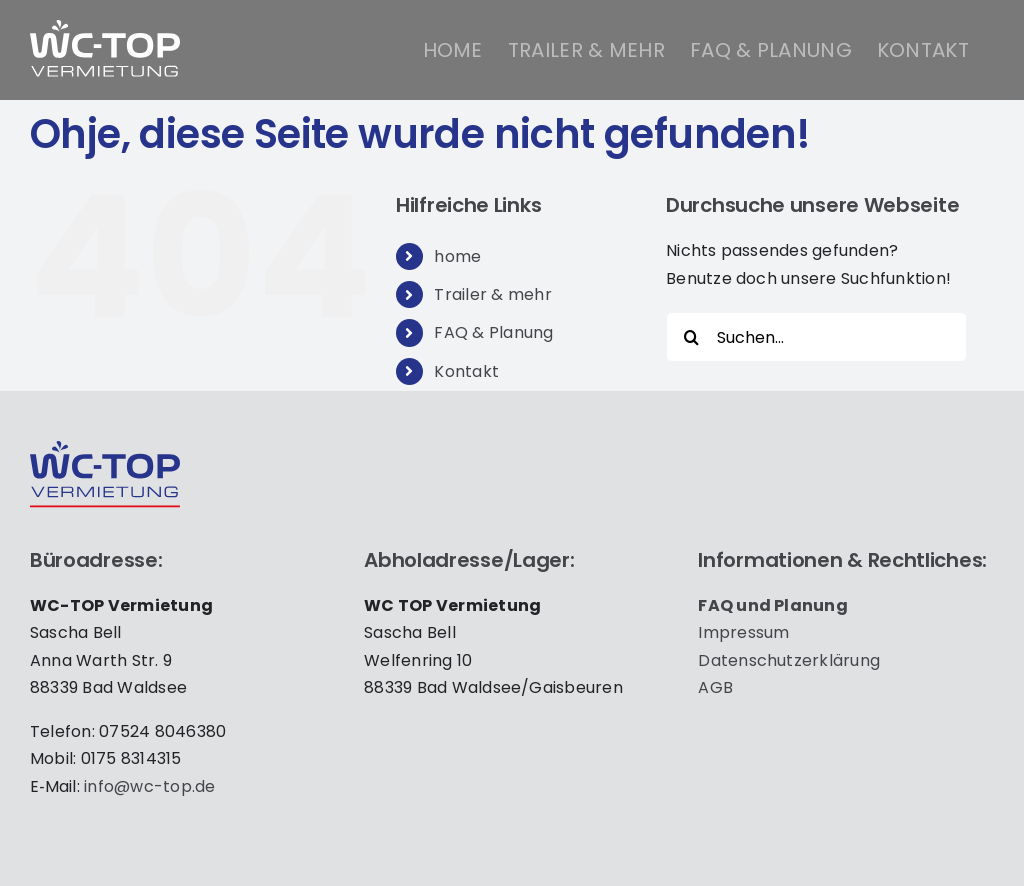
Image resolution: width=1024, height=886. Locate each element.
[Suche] (691, 337)
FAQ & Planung (493, 332)
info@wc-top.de (149, 786)
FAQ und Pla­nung (773, 605)
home (457, 256)
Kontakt (466, 371)
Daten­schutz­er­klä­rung (789, 660)
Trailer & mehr (492, 294)
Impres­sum (743, 632)
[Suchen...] (816, 337)
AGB (715, 687)
